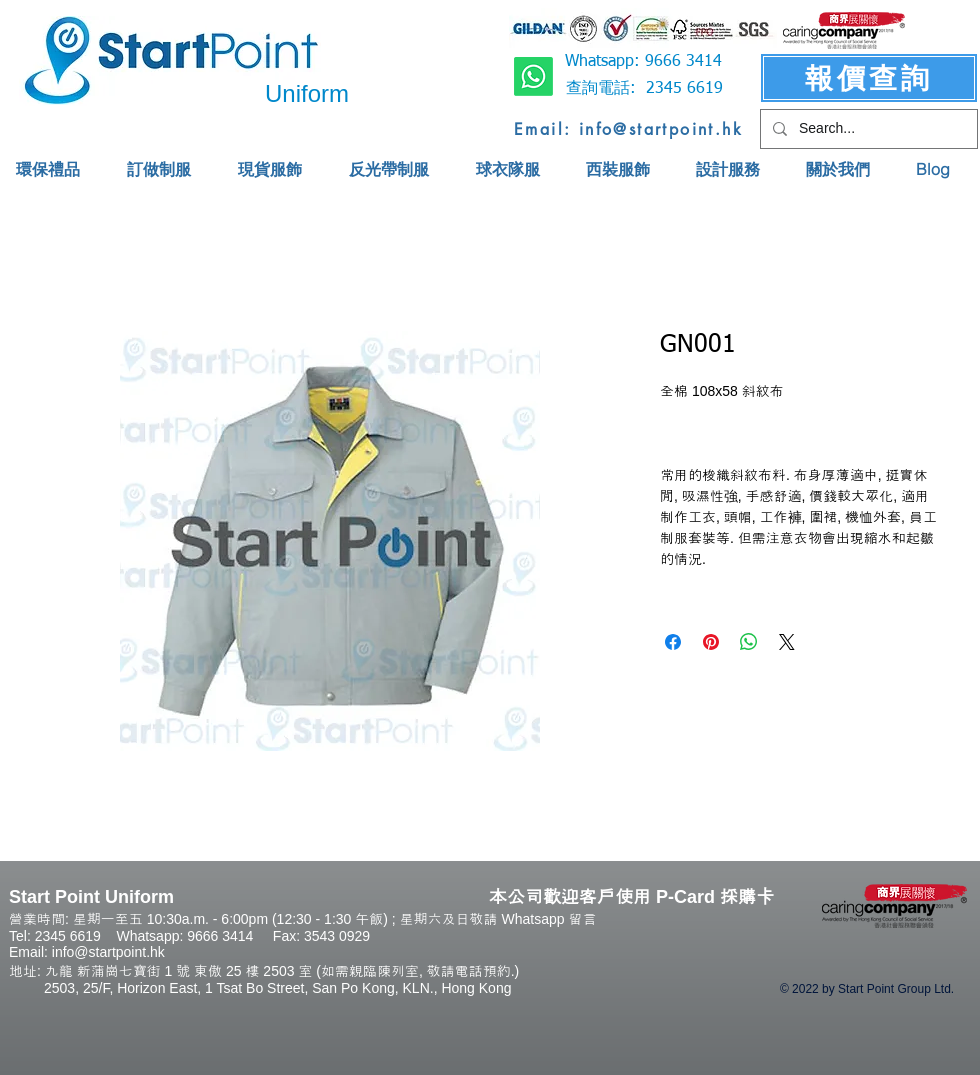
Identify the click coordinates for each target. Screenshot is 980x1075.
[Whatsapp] (533, 76)
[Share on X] (787, 642)
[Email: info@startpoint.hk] (628, 129)
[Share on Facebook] (673, 642)
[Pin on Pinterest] (711, 642)
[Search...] (867, 129)
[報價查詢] (869, 78)
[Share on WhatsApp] (749, 642)
